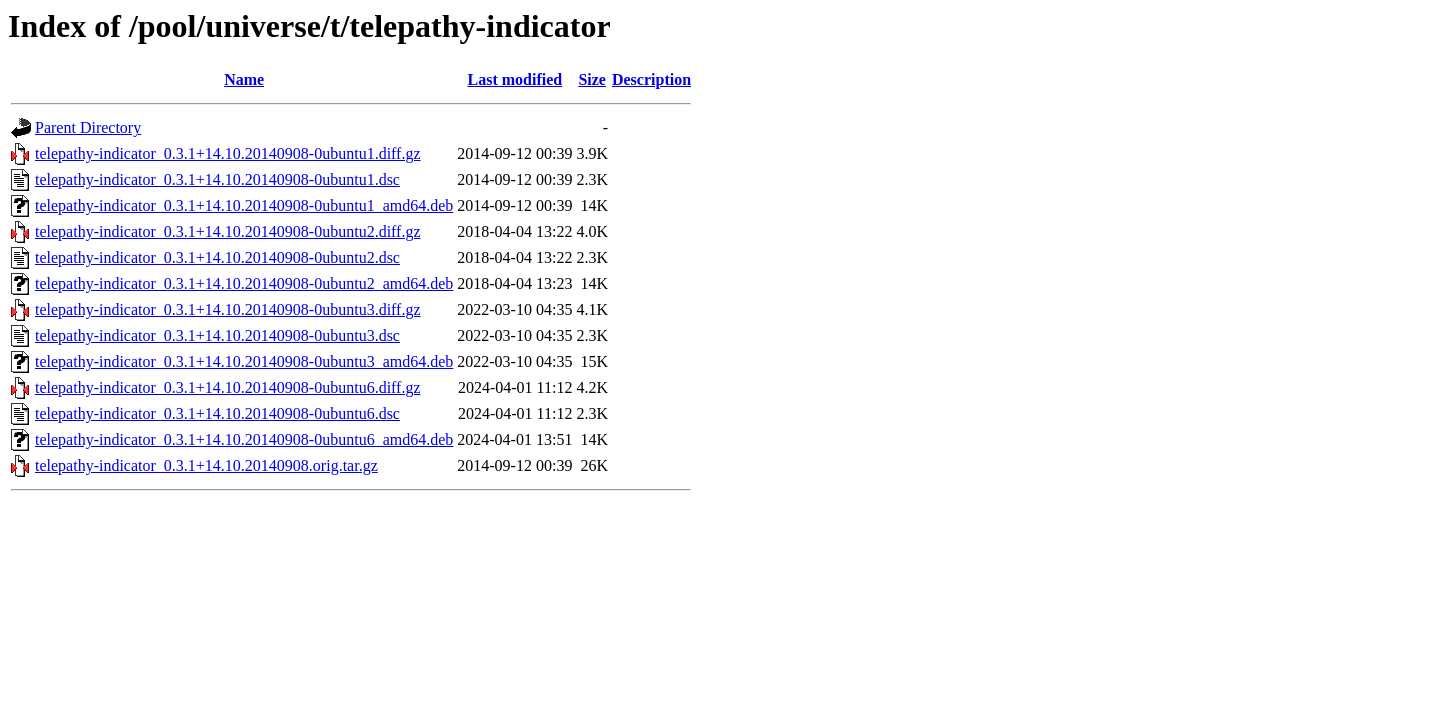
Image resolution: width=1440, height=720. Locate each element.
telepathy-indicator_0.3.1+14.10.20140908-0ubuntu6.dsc (217, 413)
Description (651, 79)
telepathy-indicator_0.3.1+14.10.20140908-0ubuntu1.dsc (217, 179)
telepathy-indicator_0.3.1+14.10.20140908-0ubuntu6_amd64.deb (244, 439)
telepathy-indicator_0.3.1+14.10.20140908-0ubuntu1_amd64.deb (244, 205)
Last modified (515, 79)
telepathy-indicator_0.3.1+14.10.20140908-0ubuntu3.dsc (217, 335)
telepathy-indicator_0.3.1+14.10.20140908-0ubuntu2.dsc (217, 257)
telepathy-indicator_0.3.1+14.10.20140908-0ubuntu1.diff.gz (228, 153)
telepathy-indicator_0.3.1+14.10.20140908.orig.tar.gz (206, 465)
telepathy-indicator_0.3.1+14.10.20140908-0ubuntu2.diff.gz (228, 231)
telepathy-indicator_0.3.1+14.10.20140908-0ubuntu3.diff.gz (228, 309)
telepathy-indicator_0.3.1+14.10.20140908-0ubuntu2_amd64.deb (244, 283)
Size (592, 79)
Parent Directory (88, 127)
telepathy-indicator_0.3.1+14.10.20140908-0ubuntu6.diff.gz (228, 387)
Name (244, 79)
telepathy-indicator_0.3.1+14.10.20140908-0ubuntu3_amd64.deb (244, 361)
